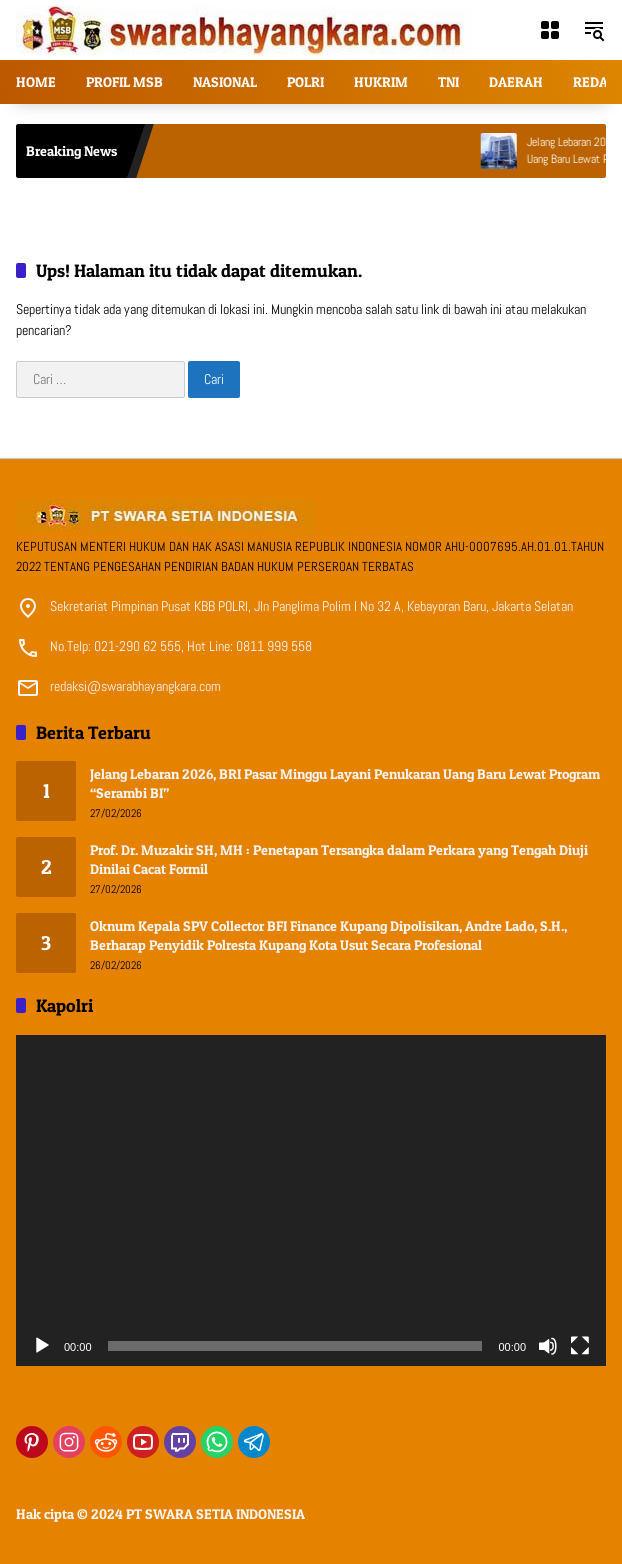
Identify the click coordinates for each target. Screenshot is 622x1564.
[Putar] (42, 1346)
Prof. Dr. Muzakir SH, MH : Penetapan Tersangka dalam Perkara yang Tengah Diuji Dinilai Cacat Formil (339, 859)
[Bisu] (548, 1346)
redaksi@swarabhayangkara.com (135, 686)
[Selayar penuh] (580, 1346)
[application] (311, 1201)
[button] (594, 30)
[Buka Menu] (550, 30)
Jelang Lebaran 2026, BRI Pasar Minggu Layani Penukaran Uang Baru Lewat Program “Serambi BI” (345, 783)
